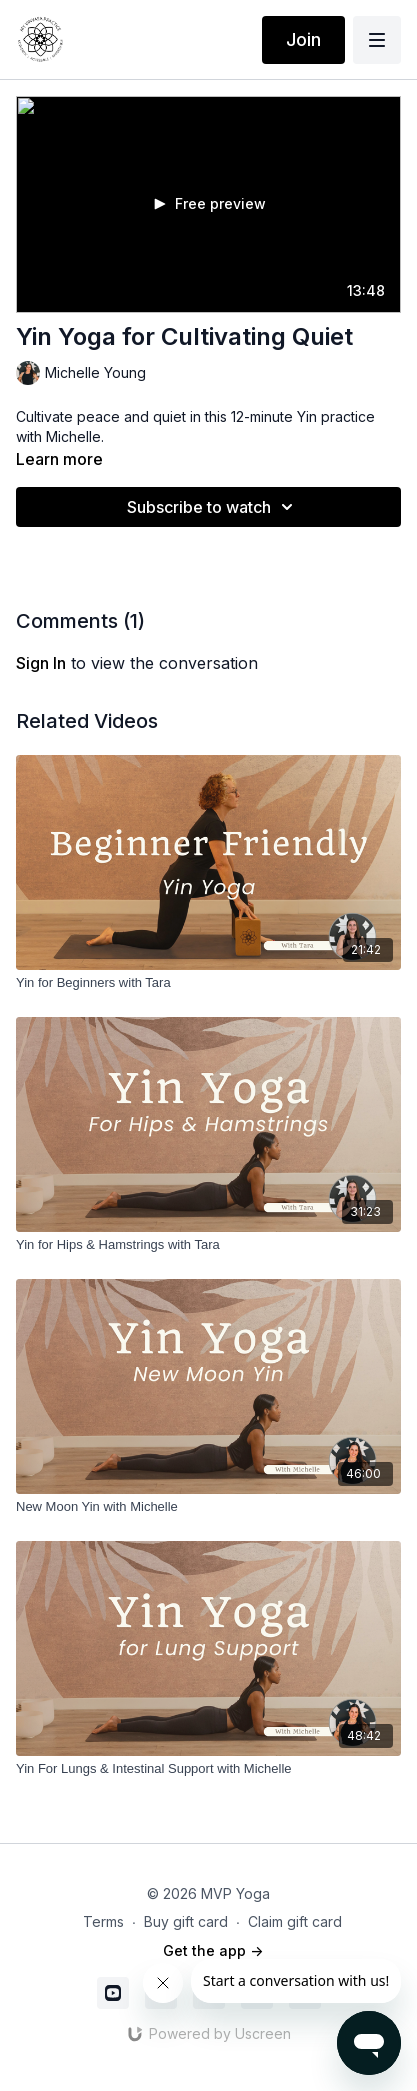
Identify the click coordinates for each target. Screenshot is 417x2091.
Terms (103, 1921)
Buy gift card (186, 1921)
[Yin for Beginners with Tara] (208, 983)
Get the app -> (213, 1950)
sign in (41, 663)
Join (303, 39)
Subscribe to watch (213, 507)
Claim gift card (295, 1921)
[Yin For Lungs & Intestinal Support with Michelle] (208, 1769)
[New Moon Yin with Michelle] (208, 1507)
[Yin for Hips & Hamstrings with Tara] (208, 1245)
